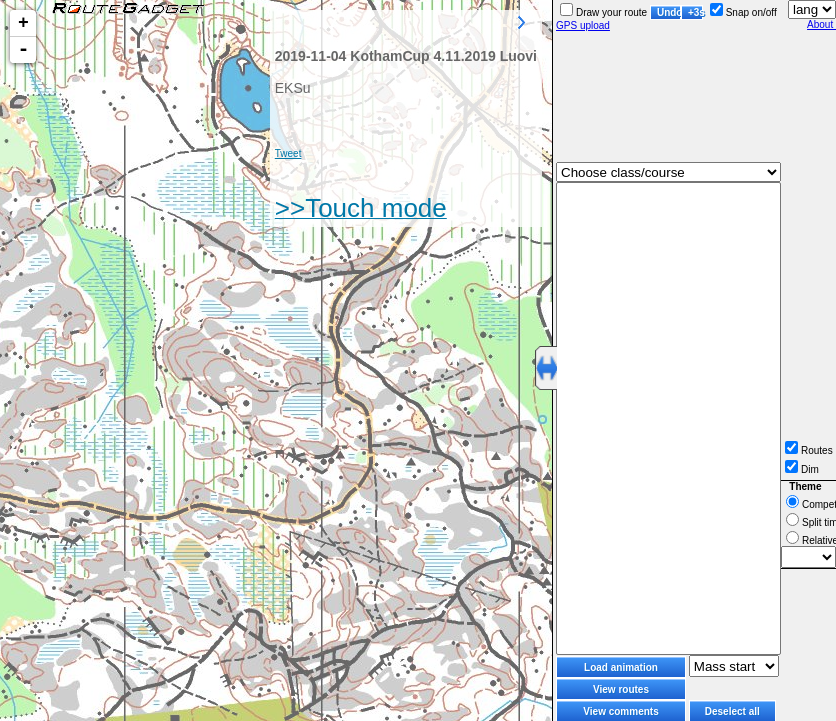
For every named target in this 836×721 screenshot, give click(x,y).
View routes (621, 689)
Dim (802, 469)
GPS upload (583, 25)
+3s (695, 12)
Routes (809, 450)
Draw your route (603, 12)
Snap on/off (743, 12)
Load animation (621, 667)
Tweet (288, 153)
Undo (669, 12)
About (821, 24)
